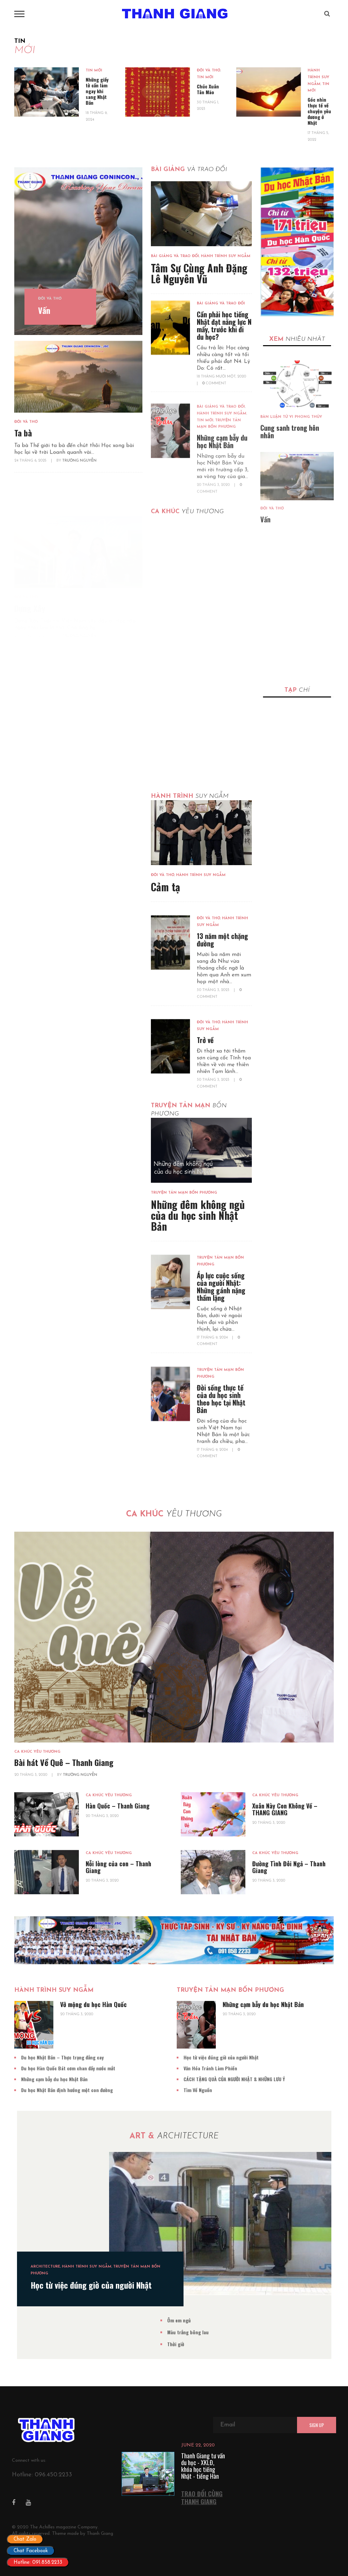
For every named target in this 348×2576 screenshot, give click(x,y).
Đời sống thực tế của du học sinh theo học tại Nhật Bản (221, 1398)
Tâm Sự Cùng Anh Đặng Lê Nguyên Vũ (199, 277)
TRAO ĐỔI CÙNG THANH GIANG (202, 2498)
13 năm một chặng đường (222, 939)
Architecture (66, 2267)
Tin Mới (96, 70)
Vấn (44, 312)
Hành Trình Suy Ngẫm (321, 77)
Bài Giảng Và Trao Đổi (175, 260)
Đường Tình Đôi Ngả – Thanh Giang (289, 1888)
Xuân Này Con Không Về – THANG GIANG (284, 1830)
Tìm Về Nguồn (176, 2089)
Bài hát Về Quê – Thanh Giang (64, 1784)
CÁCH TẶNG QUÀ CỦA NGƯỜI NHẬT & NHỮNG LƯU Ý (212, 2079)
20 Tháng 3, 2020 (31, 1796)
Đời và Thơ (211, 70)
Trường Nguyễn (80, 1796)
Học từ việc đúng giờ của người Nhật (199, 2057)
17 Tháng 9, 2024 (213, 1338)
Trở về (205, 1039)
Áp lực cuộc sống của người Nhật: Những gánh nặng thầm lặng (221, 1286)
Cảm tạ (165, 886)
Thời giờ (197, 2343)
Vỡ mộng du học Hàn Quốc (72, 2004)
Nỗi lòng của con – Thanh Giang (118, 1888)
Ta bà (23, 464)
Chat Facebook (31, 2551)
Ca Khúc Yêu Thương (37, 1773)
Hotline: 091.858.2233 (38, 2562)
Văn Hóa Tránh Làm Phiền (189, 2068)
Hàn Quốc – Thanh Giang (118, 1827)
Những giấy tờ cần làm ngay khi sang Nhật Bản (99, 91)
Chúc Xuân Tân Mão (210, 89)
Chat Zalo (25, 2539)
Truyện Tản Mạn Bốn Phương (184, 1193)
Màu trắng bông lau (209, 2331)
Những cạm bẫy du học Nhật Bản (241, 2004)
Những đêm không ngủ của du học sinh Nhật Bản (198, 1215)
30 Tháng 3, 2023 (213, 990)
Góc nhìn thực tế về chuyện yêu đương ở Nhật (322, 111)
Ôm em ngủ (200, 2319)
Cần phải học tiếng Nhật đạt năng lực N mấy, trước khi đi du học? (224, 350)
